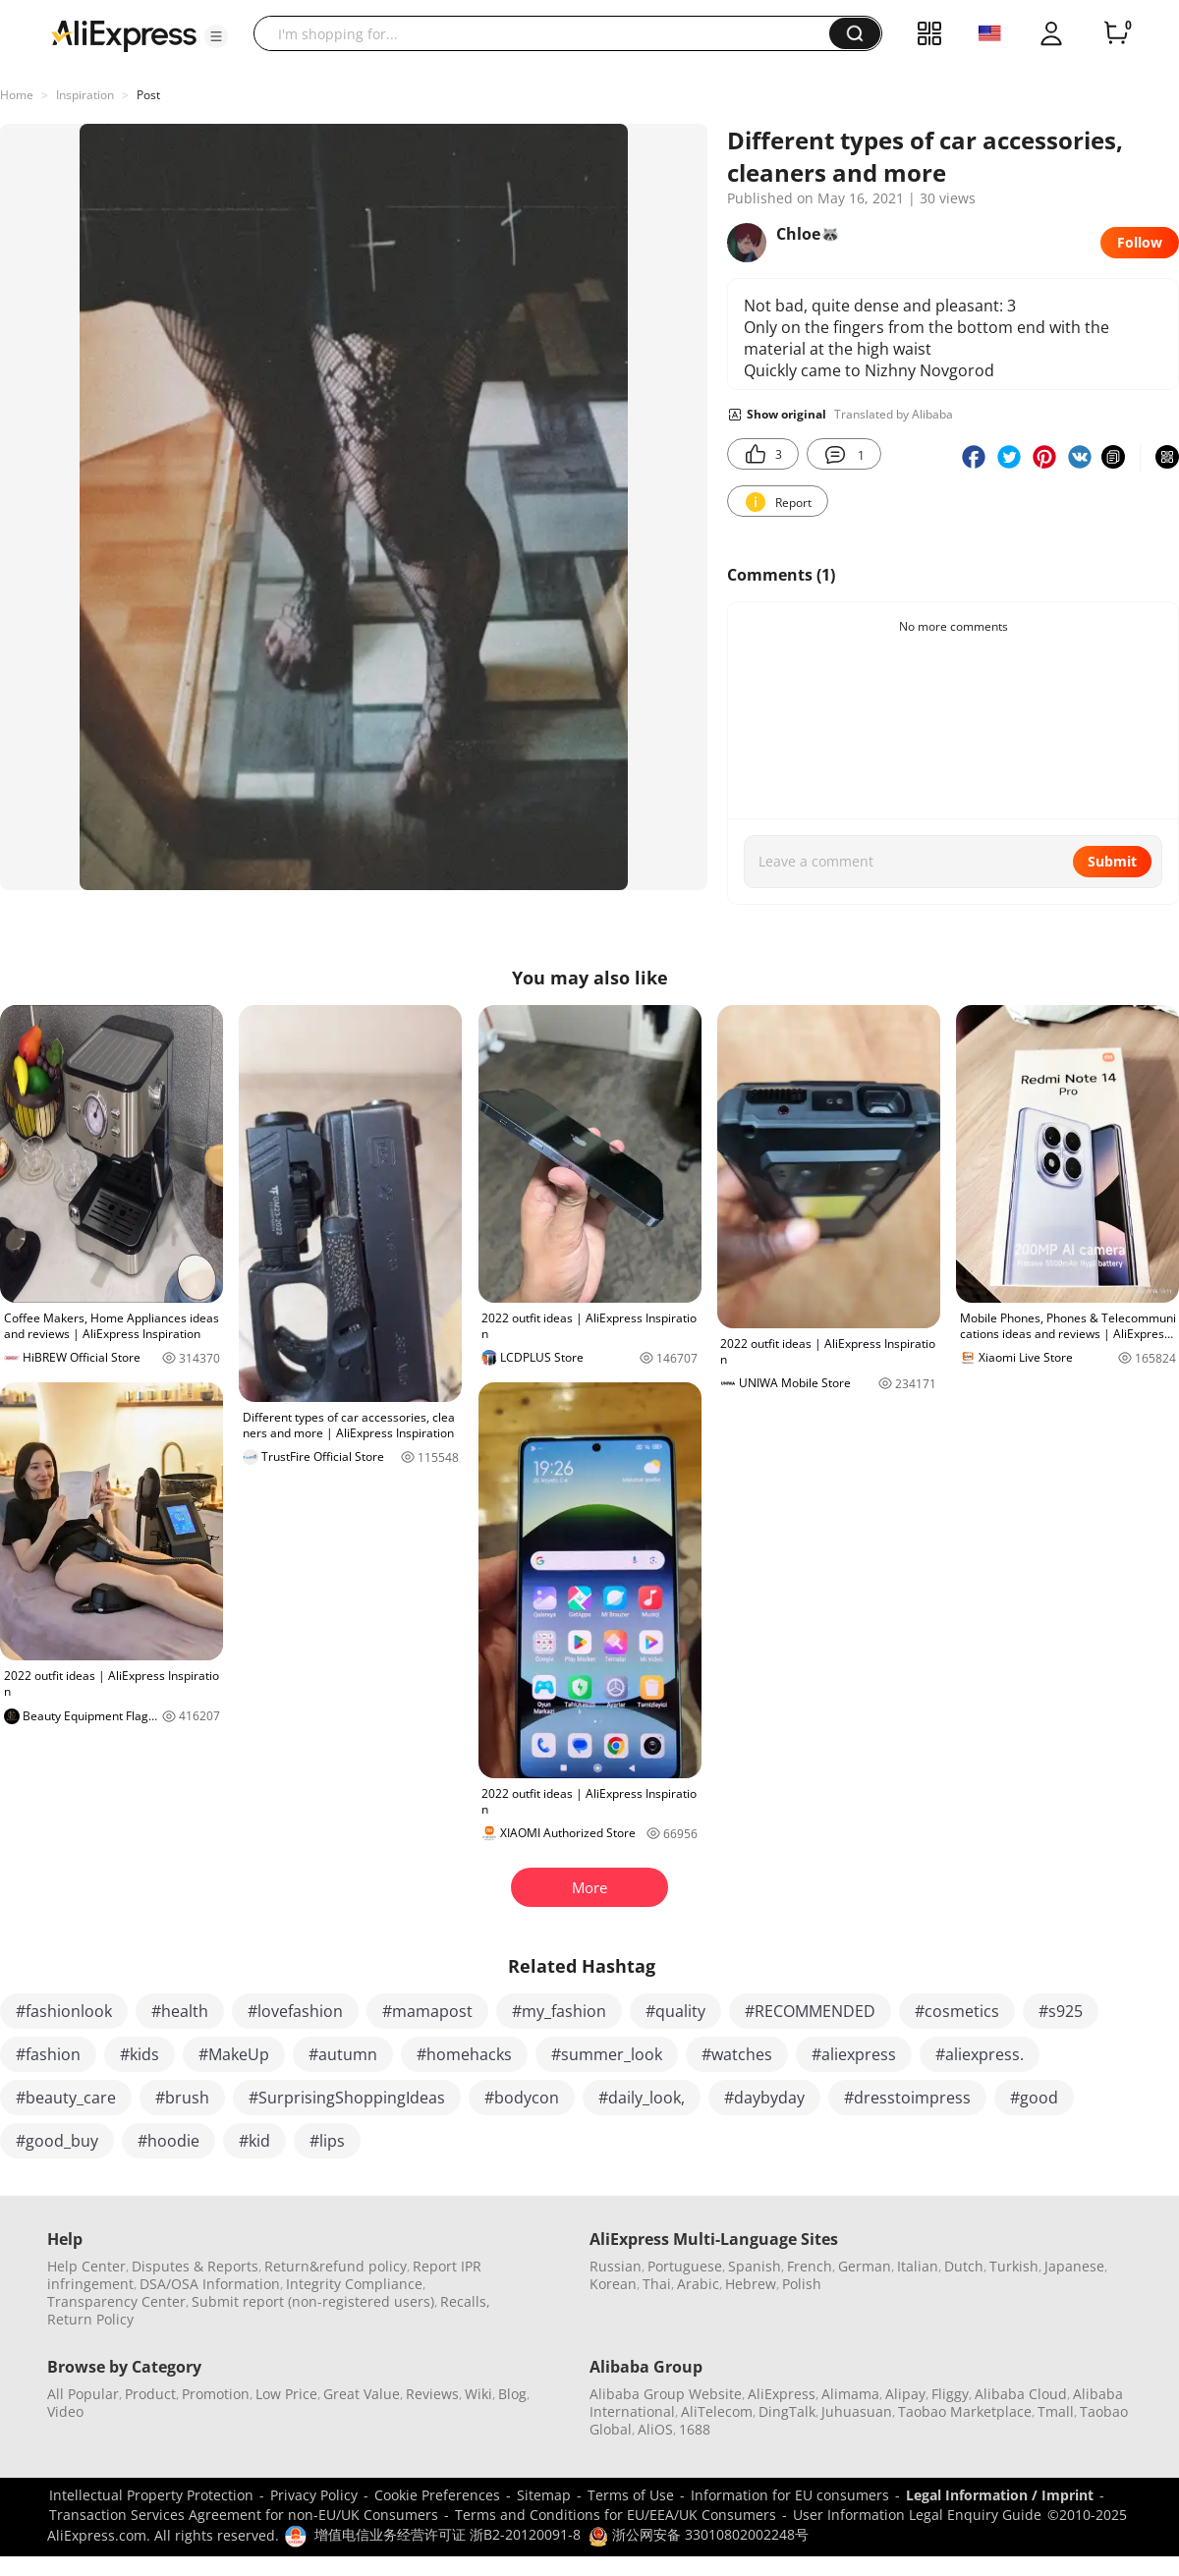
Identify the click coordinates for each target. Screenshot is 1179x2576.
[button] (216, 36)
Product (150, 2393)
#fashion (48, 2054)
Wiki (478, 2393)
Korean (613, 2283)
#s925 (1061, 2011)
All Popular (83, 2393)
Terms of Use (631, 2495)
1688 (694, 2429)
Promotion (216, 2393)
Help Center (86, 2266)
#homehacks (464, 2054)
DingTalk (786, 2411)
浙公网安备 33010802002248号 (699, 2534)
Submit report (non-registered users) (313, 2301)
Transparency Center (116, 2301)
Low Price (286, 2393)
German (864, 2266)
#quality (675, 2011)
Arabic (698, 2283)
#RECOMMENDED (810, 2011)
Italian (917, 2266)
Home (16, 94)
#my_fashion (559, 2011)
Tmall (1056, 2411)
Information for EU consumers (790, 2495)
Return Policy (90, 2319)
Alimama (850, 2393)
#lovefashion (295, 2011)
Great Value (361, 2393)
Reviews (432, 2393)
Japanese (1074, 2266)
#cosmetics (957, 2011)
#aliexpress (854, 2054)
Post (148, 94)
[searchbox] (548, 33)
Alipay (905, 2393)
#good (1034, 2097)
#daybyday (764, 2097)
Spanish (754, 2266)
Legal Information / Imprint (1000, 2495)
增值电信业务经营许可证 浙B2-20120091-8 (447, 2534)
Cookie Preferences (437, 2495)
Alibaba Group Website (666, 2393)
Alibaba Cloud (1021, 2393)
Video (65, 2411)
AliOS (655, 2429)
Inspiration (85, 94)
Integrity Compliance (354, 2283)
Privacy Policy (314, 2495)
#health (179, 2011)
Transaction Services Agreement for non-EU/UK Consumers (243, 2514)
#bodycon (521, 2097)
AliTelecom (717, 2411)
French (809, 2266)
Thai (657, 2283)
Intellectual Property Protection (151, 2495)
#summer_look (606, 2054)
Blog (512, 2393)
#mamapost (427, 2011)
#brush (182, 2097)
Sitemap (544, 2495)
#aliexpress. (979, 2054)
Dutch (963, 2266)
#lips (327, 2141)
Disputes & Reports (195, 2266)
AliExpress (781, 2393)
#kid (254, 2141)
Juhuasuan (856, 2411)
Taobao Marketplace (965, 2411)
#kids (139, 2054)
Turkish (1014, 2266)
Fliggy (950, 2393)
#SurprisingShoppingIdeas (347, 2097)
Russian (616, 2266)
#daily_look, (641, 2097)
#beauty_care (66, 2097)
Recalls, (465, 2301)
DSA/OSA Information (210, 2283)
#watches (737, 2054)
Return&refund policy (335, 2266)
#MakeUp (233, 2054)
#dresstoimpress (907, 2097)
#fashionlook (64, 2011)
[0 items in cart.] (1116, 33)
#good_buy (57, 2141)
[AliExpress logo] (123, 34)
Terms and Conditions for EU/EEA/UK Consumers (615, 2514)
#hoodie (168, 2141)
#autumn (343, 2054)
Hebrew (750, 2283)
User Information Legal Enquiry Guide (917, 2514)
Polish (801, 2283)
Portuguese (684, 2266)
